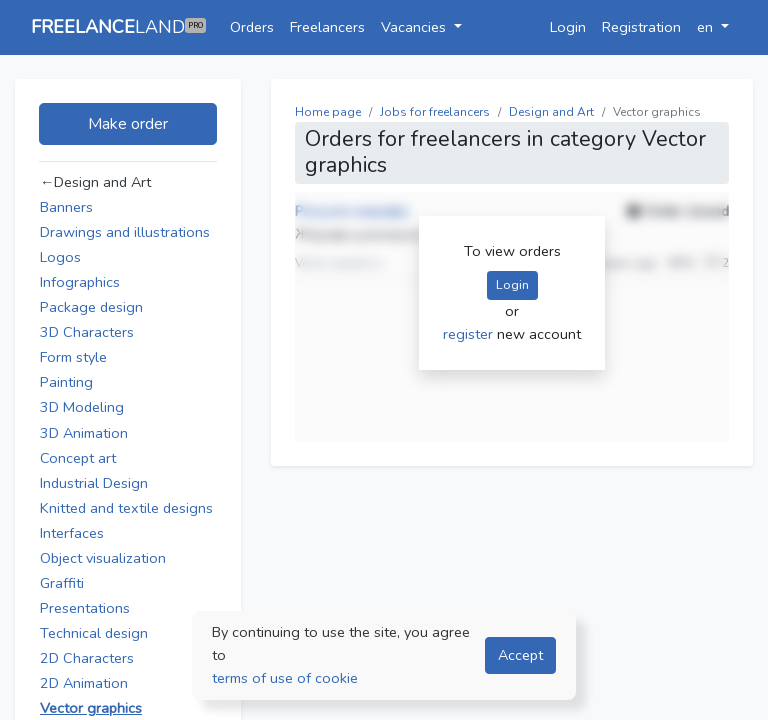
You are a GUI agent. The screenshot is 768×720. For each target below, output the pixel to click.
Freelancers (327, 27)
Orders (252, 27)
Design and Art (551, 112)
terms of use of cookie (285, 678)
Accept (520, 655)
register (470, 334)
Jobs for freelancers (435, 112)
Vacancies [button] (415, 27)
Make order (128, 124)
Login (568, 27)
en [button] (707, 27)
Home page (328, 112)
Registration (641, 27)
